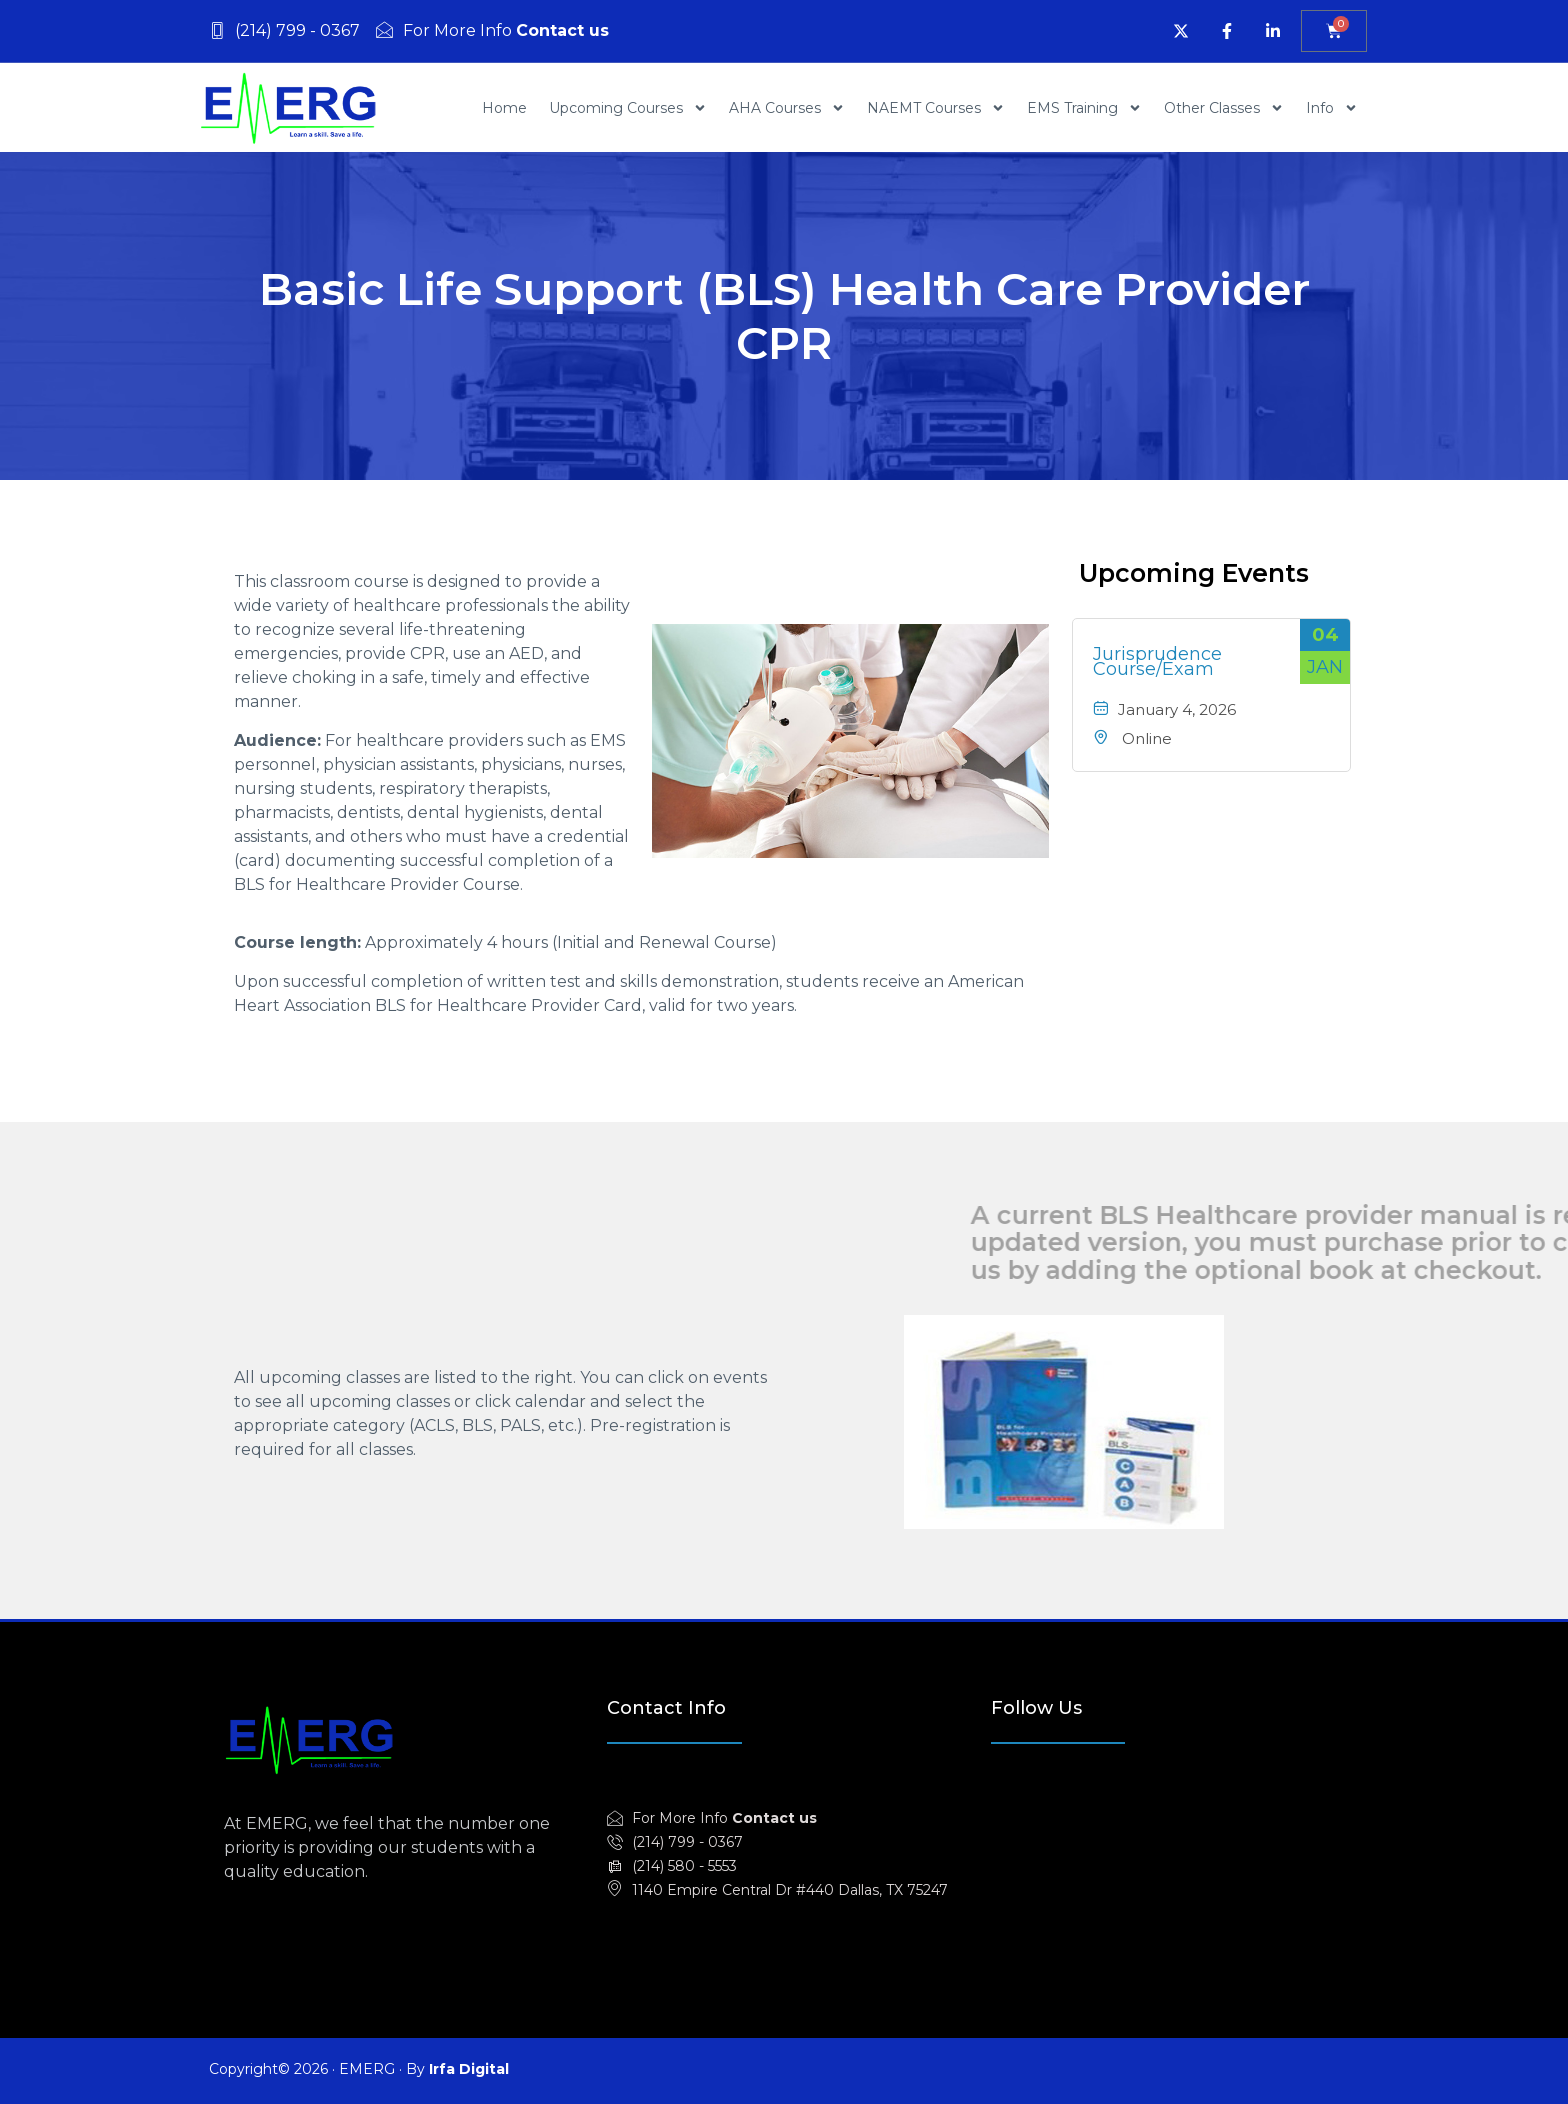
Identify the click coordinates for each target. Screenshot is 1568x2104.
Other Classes (1224, 108)
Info (1332, 108)
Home (504, 108)
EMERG (367, 2069)
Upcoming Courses (628, 108)
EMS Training (1084, 108)
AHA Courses (787, 108)
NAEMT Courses (936, 108)
